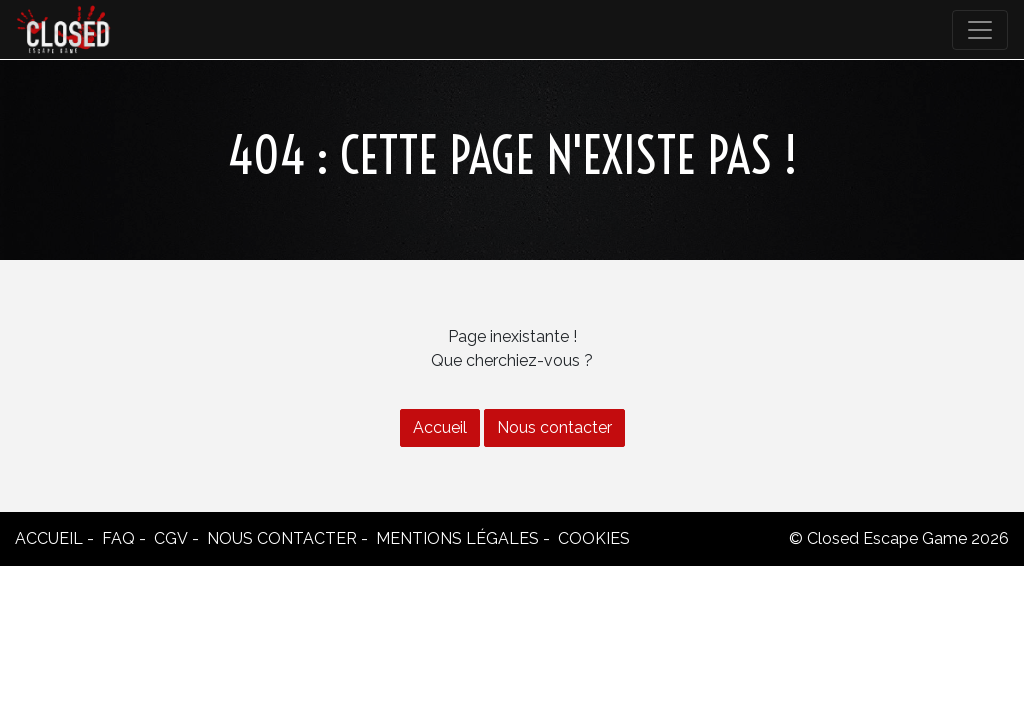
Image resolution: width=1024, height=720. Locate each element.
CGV (171, 538)
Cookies (594, 538)
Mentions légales (457, 538)
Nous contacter (554, 427)
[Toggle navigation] (980, 30)
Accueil (440, 427)
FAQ (118, 538)
